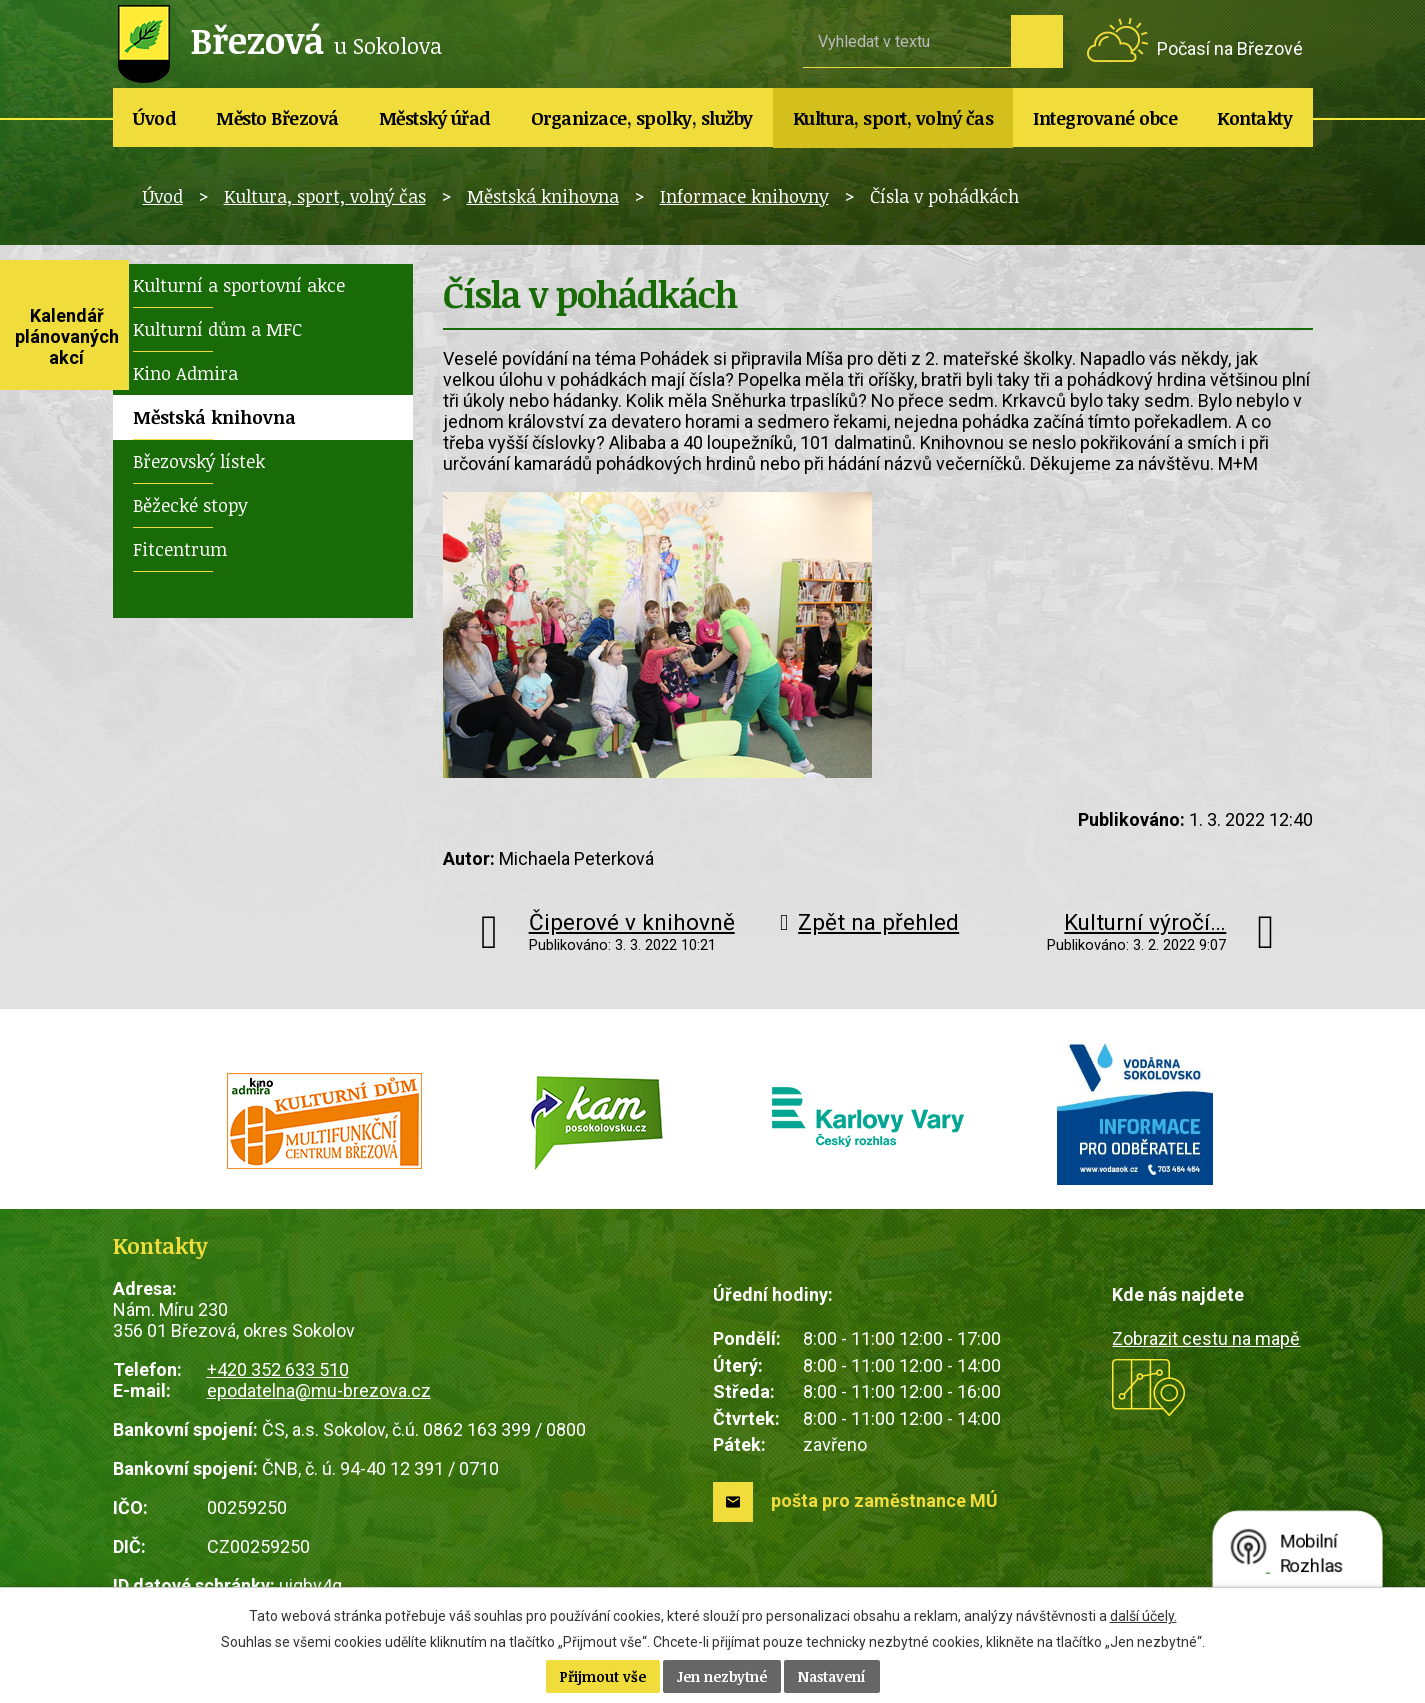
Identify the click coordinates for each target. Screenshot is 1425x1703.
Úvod (154, 118)
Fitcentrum (180, 549)
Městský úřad (435, 118)
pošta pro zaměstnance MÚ (884, 1500)
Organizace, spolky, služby (642, 118)
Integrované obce (1105, 118)
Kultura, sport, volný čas (893, 118)
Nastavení (832, 1676)
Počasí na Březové (1230, 48)
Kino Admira (185, 373)
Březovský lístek (199, 461)
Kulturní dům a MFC (217, 329)
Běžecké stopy (190, 505)
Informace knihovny (744, 196)
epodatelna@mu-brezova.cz (319, 1390)
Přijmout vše (603, 1676)
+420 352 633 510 (278, 1369)
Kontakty (1254, 118)
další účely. (1143, 1616)
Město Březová (277, 118)
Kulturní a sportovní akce (239, 285)
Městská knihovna (543, 196)
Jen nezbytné (722, 1676)
